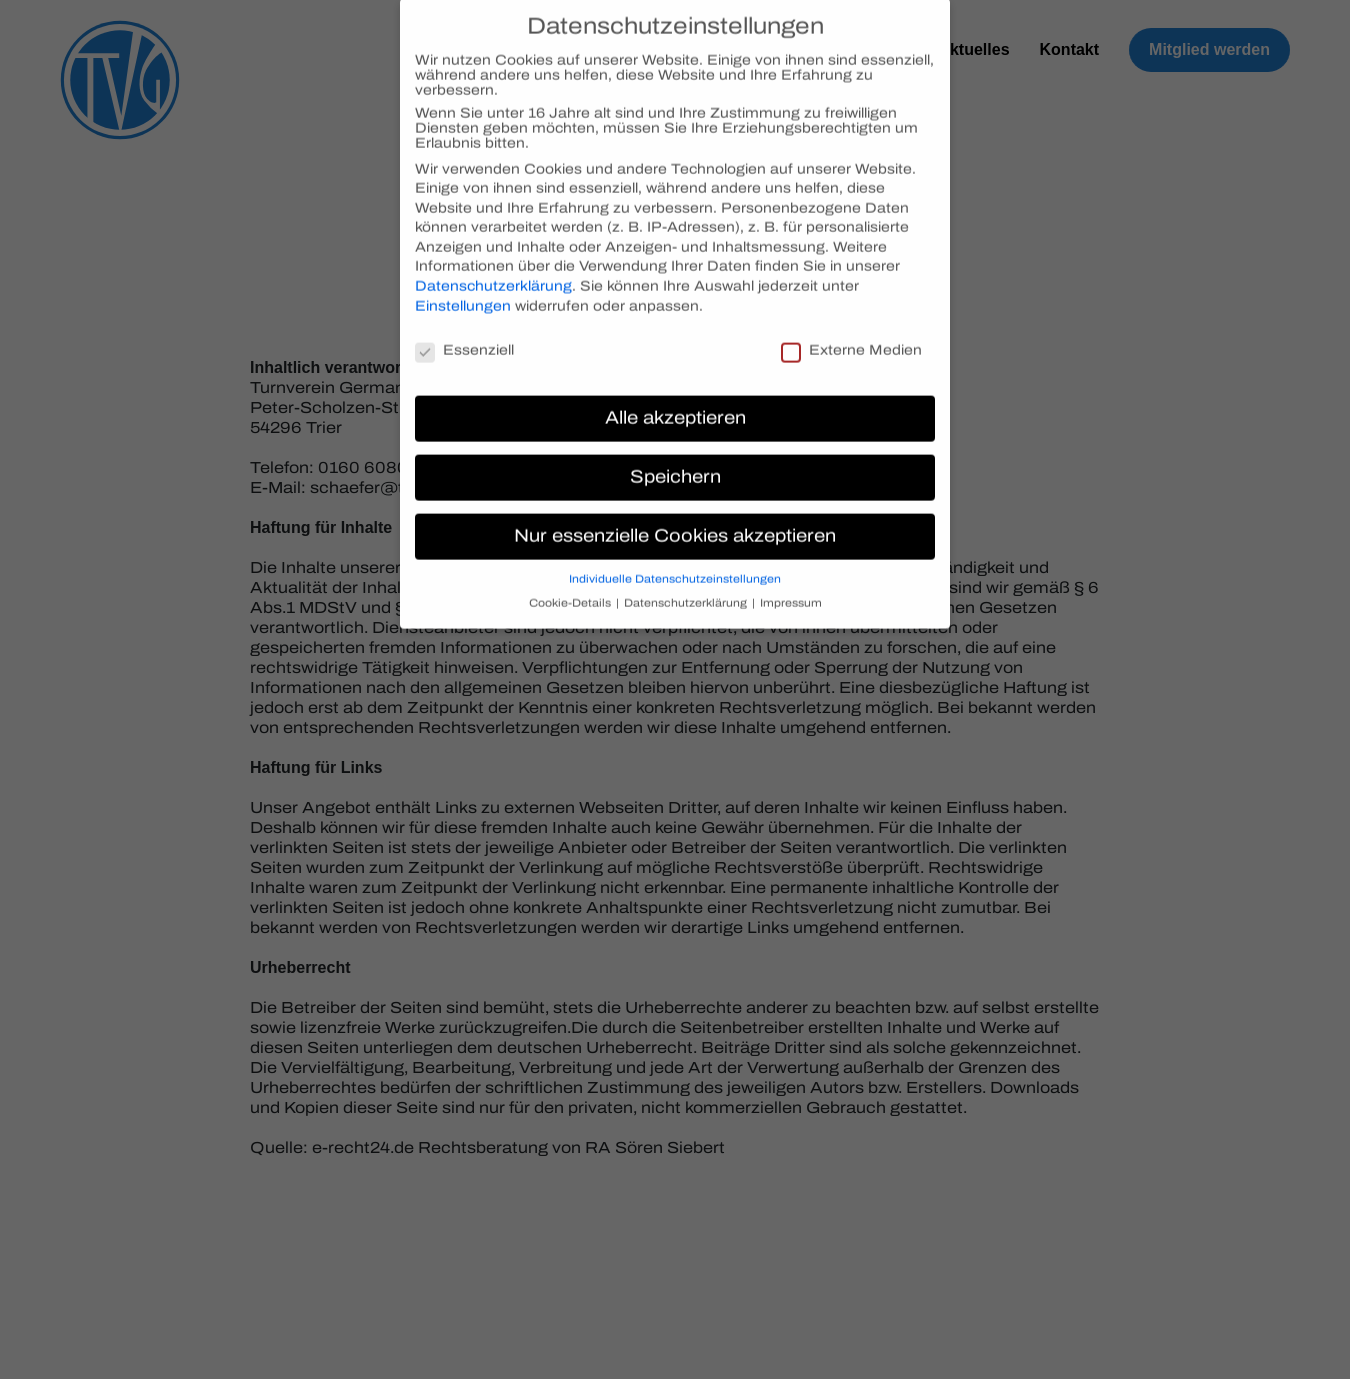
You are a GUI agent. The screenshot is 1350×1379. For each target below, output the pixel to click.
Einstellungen (463, 288)
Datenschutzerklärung (493, 269)
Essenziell (464, 332)
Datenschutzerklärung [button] (687, 586)
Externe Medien (851, 332)
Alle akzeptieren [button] (675, 401)
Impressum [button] (791, 586)
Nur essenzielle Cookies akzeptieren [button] (675, 519)
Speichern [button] (675, 460)
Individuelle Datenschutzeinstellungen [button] (675, 562)
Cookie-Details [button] (571, 586)
